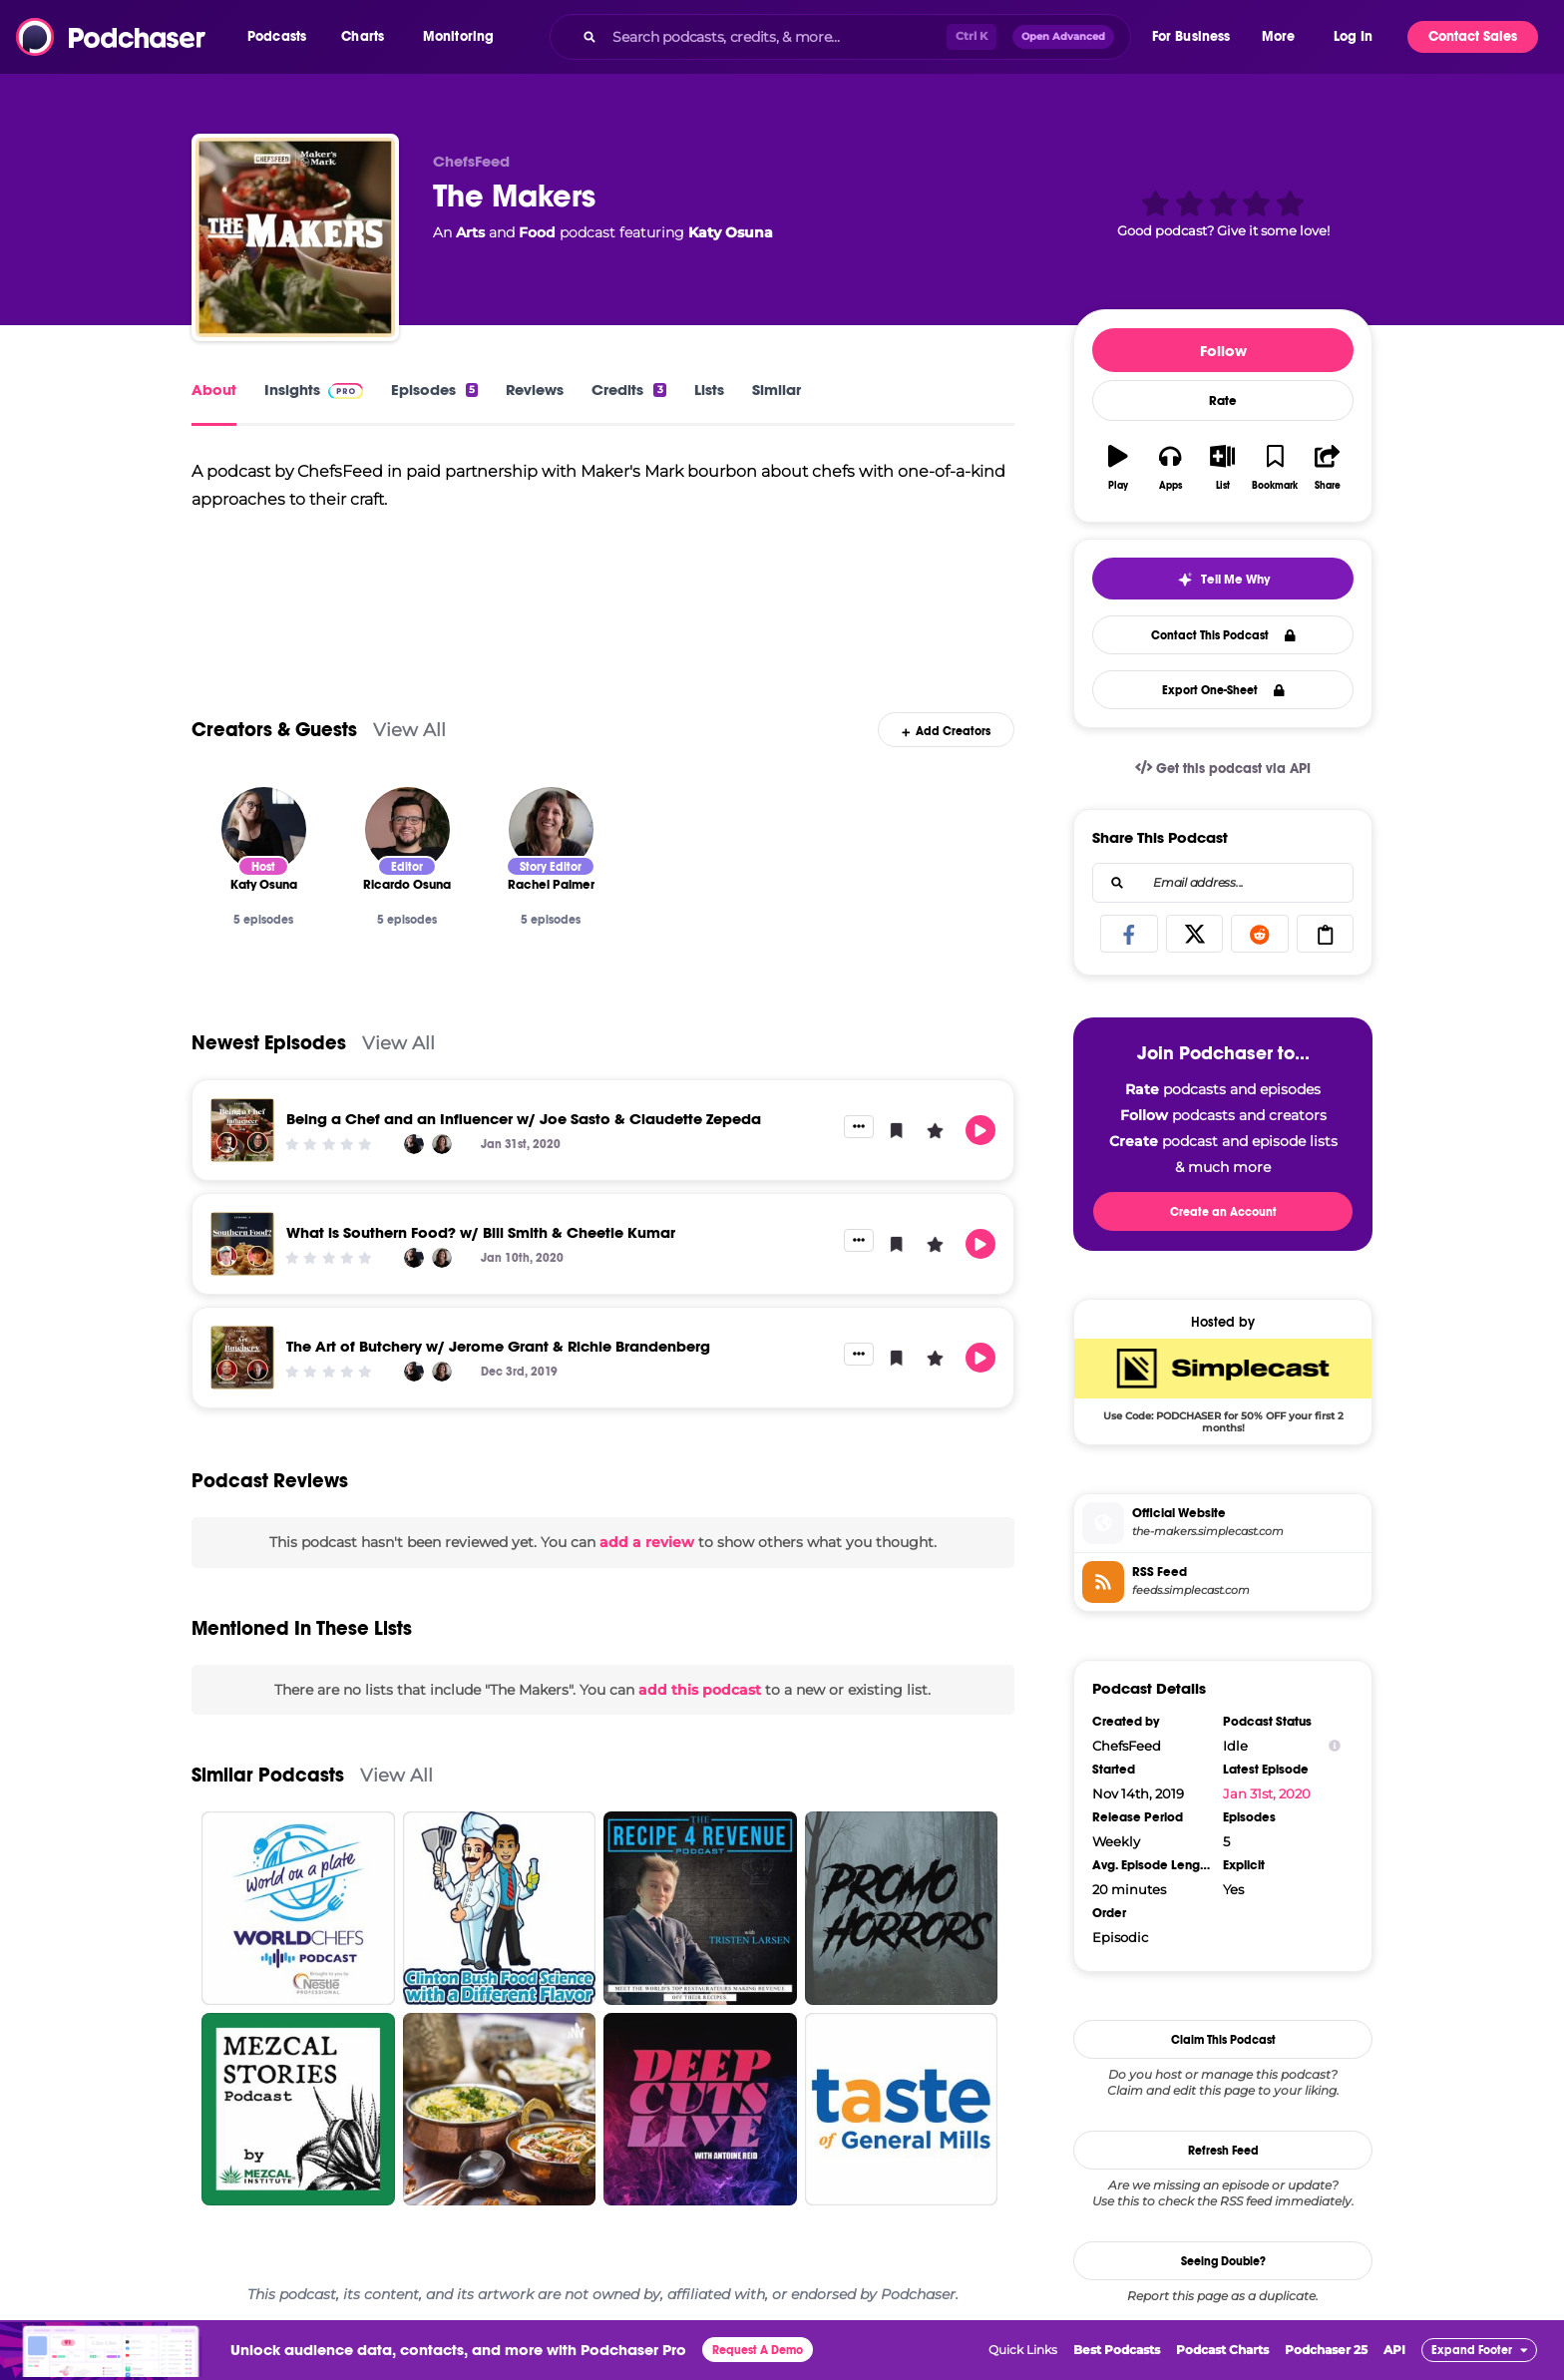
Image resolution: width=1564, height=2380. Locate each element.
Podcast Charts (1222, 2349)
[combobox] (840, 37)
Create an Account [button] (1223, 1212)
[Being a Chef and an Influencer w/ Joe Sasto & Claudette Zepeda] (242, 1130)
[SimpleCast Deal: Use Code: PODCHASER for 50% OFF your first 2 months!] (1222, 1385)
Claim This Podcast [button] (1223, 2040)
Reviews (535, 389)
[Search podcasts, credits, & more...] (775, 37)
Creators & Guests (274, 729)
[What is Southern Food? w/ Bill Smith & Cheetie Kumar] (242, 1244)
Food (537, 232)
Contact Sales (1472, 36)
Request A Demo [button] (757, 2350)
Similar (776, 389)
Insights (313, 389)
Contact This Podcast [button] (1223, 635)
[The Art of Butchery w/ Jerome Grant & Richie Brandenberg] (242, 1357)
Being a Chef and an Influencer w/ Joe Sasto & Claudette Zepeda (523, 1118)
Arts (470, 232)
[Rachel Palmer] (551, 829)
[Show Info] (1335, 1746)
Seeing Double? (1223, 2261)
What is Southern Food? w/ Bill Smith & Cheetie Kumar (480, 1232)
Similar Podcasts (268, 1775)
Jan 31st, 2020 (1267, 1793)
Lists (709, 389)
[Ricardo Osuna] (407, 829)
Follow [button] (1223, 350)
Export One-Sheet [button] (1223, 690)
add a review (646, 1542)
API (1394, 2349)
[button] (281, 37)
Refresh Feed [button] (1223, 2151)
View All (409, 729)
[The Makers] (295, 237)
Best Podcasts (1116, 2349)
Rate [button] (1223, 401)
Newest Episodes (269, 1042)
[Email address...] (1223, 883)
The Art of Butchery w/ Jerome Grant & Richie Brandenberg (498, 1346)
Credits (628, 389)
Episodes (434, 389)
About (214, 389)
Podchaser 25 (1326, 2349)
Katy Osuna (730, 232)
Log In (1353, 36)
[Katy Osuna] (263, 829)
